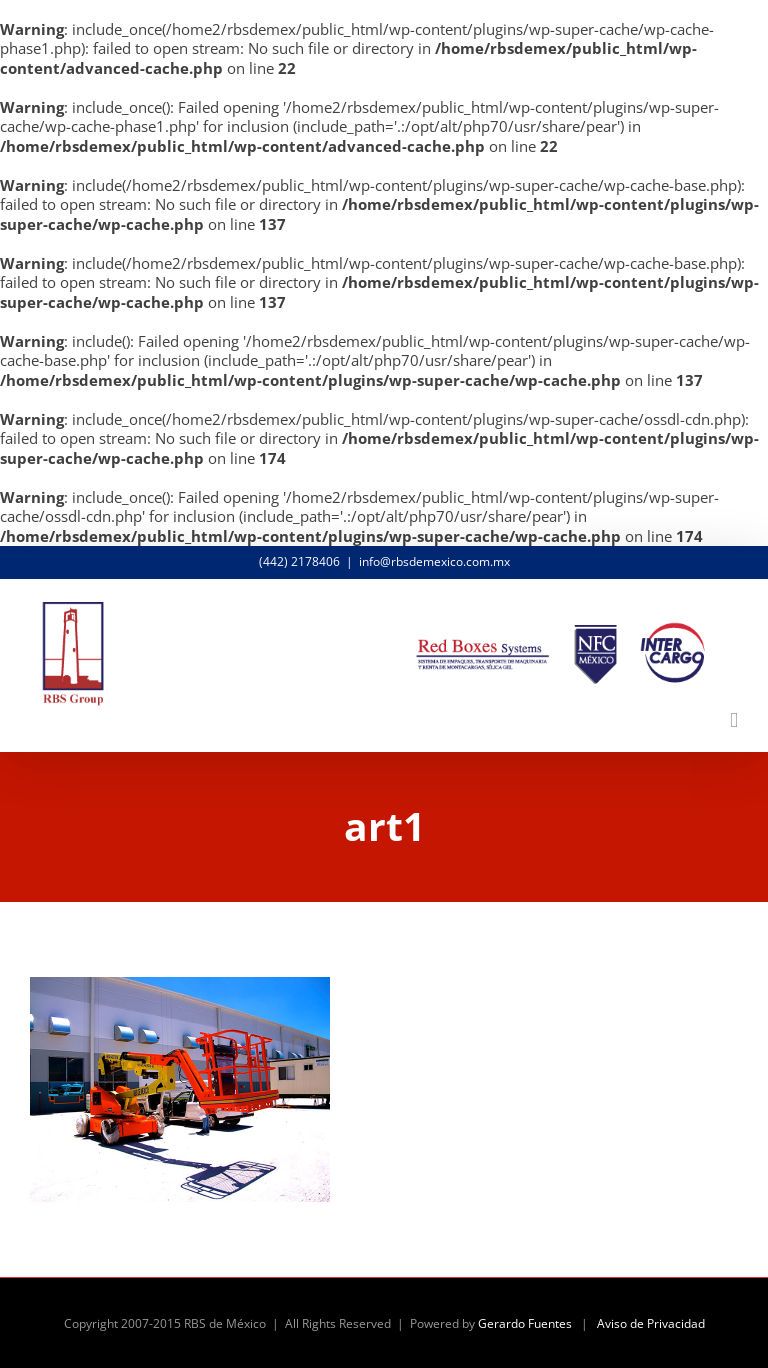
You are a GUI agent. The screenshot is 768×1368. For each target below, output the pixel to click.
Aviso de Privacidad (651, 1323)
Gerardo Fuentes (525, 1323)
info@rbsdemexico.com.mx (434, 561)
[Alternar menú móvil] (734, 720)
